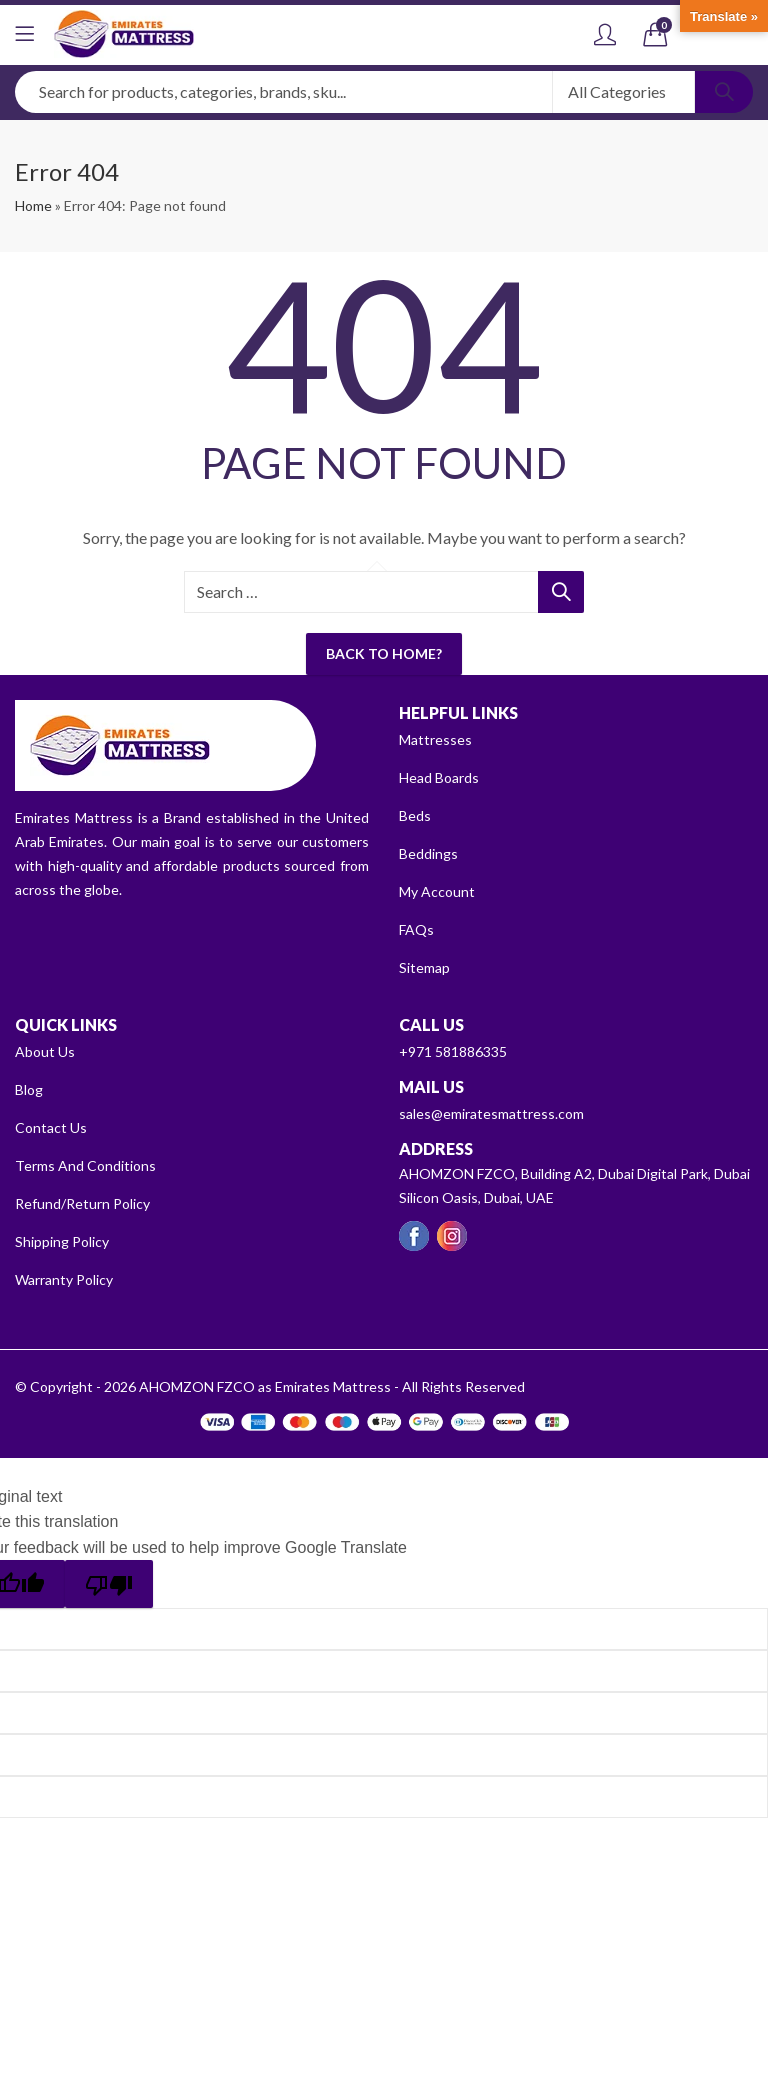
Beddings (428, 853)
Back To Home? (384, 653)
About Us (45, 1051)
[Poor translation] (109, 1584)
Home (33, 205)
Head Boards (439, 777)
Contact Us (51, 1127)
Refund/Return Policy (82, 1203)
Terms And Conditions (85, 1165)
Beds (415, 815)
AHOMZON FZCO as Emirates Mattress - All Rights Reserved (332, 1386)
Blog (29, 1089)
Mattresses (435, 739)
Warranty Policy (64, 1279)
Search (724, 92)
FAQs (416, 929)
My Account (437, 891)
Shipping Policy (62, 1241)
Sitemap (424, 967)
